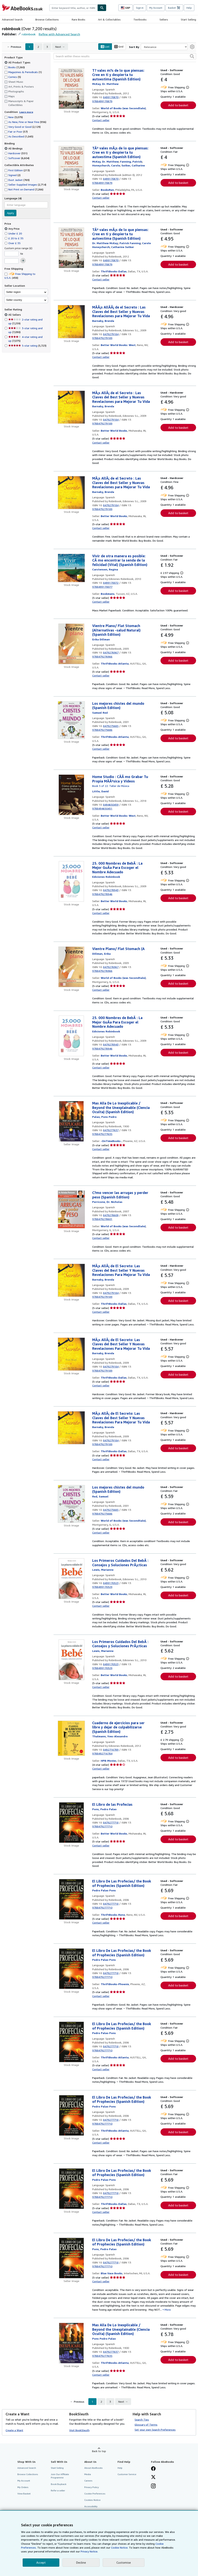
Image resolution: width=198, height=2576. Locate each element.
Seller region (13, 292)
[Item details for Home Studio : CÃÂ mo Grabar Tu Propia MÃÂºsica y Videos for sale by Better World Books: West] (71, 795)
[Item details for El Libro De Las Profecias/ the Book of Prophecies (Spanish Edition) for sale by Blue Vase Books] (71, 2258)
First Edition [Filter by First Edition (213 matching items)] (17, 170)
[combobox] (73, 7)
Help (189, 7)
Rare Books (78, 19)
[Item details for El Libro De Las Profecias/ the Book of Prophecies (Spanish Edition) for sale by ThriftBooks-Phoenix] (71, 1968)
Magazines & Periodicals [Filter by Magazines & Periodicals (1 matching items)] (23, 72)
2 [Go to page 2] (38, 46)
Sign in (139, 7)
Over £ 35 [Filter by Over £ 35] (12, 243)
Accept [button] (41, 2562)
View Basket (24, 2493)
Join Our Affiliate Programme (60, 2476)
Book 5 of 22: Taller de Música (110, 785)
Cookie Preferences (94, 2493)
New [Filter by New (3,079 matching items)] (13, 117)
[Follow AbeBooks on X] (153, 2477)
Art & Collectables (109, 19)
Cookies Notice (92, 2499)
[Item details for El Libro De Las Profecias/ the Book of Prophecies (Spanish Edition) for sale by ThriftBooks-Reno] (71, 1899)
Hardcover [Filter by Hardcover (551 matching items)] (15, 153)
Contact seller (100, 120)
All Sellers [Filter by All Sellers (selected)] (15, 314)
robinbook (29, 34)
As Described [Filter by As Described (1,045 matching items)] (18, 136)
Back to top (99, 2451)
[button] (192, 56)
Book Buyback (58, 2484)
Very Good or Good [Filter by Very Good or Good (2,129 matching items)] (22, 126)
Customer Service (127, 2474)
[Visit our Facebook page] (153, 2469)
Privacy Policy (91, 2487)
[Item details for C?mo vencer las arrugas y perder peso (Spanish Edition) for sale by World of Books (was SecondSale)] (71, 1209)
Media (87, 2474)
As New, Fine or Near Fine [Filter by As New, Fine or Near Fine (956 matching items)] (25, 122)
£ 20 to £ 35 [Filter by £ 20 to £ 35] (14, 238)
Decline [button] (81, 2562)
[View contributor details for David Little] (100, 791)
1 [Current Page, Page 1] (29, 46)
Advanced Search (12, 19)
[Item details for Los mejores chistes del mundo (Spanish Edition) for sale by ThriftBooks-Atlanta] (71, 720)
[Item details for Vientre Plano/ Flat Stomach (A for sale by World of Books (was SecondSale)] (71, 967)
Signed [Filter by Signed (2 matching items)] (12, 175)
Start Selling (188, 19)
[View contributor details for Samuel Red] (100, 712)
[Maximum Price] (11, 261)
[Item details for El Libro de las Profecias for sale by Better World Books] (71, 1822)
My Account (155, 7)
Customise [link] (123, 2562)
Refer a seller (58, 2490)
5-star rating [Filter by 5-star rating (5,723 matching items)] (27, 345)
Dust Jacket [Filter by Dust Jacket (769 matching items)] (17, 180)
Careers (88, 2480)
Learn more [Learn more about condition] (26, 112)
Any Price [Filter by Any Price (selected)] (12, 228)
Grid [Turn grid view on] (118, 47)
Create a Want (14, 2430)
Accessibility (90, 2506)
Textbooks (140, 19)
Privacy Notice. (89, 2551)
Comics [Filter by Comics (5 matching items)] (12, 76)
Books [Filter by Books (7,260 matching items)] (14, 67)
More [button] (168, 2309)
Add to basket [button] (178, 105)
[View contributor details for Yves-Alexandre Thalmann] (110, 1736)
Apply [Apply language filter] (10, 213)
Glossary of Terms (146, 2424)
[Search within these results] (125, 56)
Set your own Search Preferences (155, 2429)
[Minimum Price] (11, 253)
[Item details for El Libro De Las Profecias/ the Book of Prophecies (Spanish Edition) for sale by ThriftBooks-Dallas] (71, 2188)
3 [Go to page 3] (47, 46)
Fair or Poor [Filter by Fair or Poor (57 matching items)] (16, 131)
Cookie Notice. (119, 2547)
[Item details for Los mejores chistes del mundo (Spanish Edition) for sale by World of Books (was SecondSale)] (71, 1504)
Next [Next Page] (58, 46)
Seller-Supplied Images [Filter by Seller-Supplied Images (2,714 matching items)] (25, 184)
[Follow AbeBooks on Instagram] (153, 2486)
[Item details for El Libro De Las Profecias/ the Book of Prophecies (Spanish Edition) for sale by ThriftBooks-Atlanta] (71, 2042)
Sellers (164, 19)
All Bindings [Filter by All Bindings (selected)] (13, 148)
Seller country (14, 299)
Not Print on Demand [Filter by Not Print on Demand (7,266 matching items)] (23, 189)
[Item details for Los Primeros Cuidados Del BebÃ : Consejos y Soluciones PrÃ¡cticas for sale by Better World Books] (71, 1578)
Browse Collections (47, 19)
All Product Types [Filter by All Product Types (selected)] (17, 62)
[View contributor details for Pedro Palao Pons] (104, 1809)
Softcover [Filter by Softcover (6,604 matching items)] (16, 158)
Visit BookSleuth (79, 2430)
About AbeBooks (93, 2467)
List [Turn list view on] (105, 47)
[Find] (102, 7)
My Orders (22, 2487)
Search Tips (142, 2419)
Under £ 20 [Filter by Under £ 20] (13, 233)
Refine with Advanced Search (59, 34)
